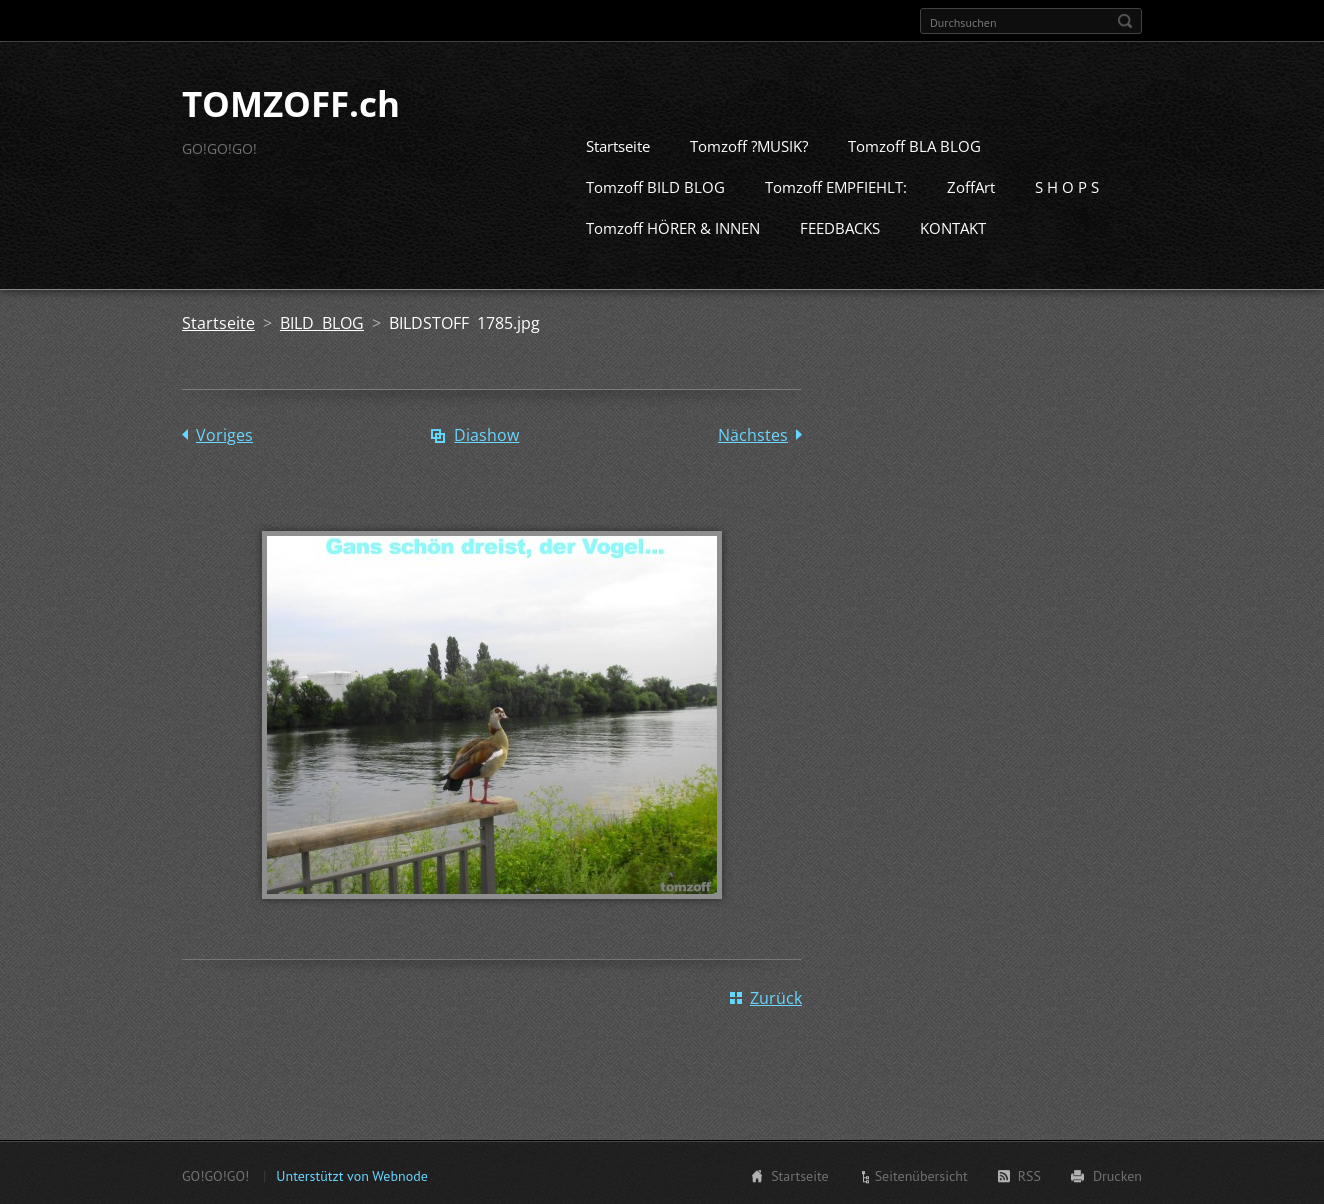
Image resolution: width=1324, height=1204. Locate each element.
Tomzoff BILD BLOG (655, 185)
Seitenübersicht (921, 1174)
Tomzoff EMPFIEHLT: (836, 185)
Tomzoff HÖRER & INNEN (673, 226)
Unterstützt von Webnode (351, 1174)
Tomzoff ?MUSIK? (749, 144)
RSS (1029, 1174)
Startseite (618, 144)
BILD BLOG (322, 321)
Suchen (1125, 21)
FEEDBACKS (840, 226)
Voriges (224, 433)
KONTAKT (953, 226)
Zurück (776, 996)
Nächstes (753, 433)
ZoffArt (971, 185)
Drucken (1117, 1174)
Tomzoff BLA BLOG (914, 144)
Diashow (486, 433)
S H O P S (1067, 185)
